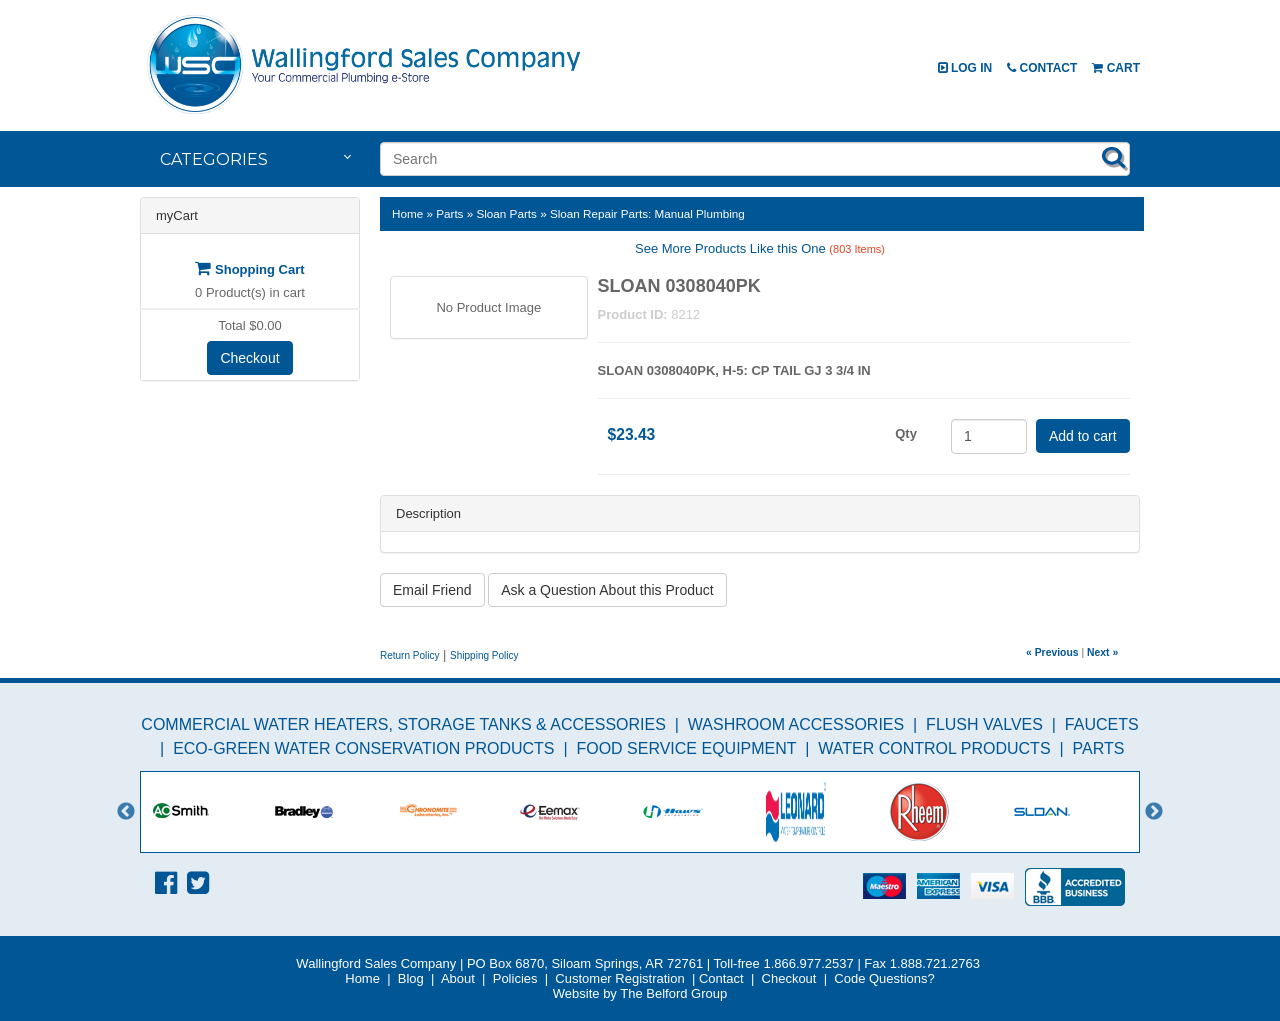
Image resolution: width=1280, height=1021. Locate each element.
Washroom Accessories (796, 724)
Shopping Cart (249, 269)
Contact (1042, 68)
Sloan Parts (506, 213)
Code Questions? (884, 978)
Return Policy (409, 655)
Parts (449, 213)
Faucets (1102, 724)
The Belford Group (673, 993)
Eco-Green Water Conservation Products (363, 748)
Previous (126, 812)
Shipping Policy (484, 655)
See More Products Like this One (760, 248)
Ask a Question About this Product (607, 590)
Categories (214, 159)
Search (1114, 157)
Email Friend (432, 590)
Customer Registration (619, 978)
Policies (515, 978)
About (458, 978)
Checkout (249, 358)
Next (1154, 812)
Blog (411, 978)
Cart (1116, 68)
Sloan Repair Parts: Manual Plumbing (647, 213)
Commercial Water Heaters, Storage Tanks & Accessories (403, 724)
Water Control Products (934, 748)
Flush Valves (984, 724)
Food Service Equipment (686, 748)
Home (407, 213)
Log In (965, 68)
